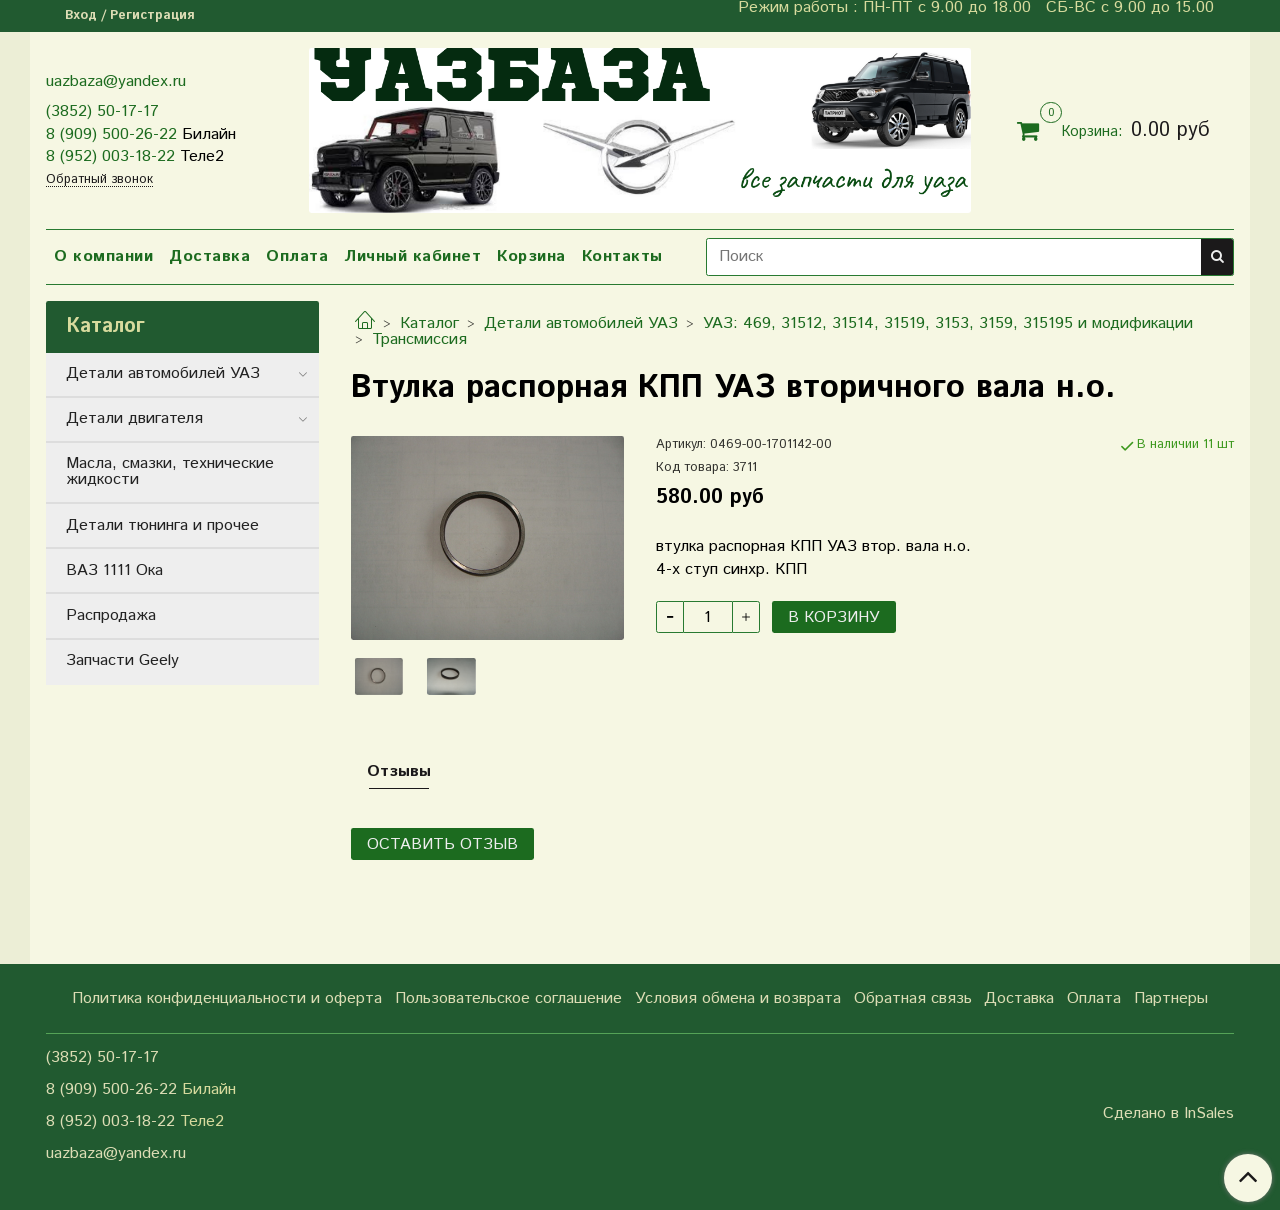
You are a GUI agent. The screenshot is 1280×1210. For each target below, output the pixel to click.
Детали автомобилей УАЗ (581, 323)
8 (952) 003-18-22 (110, 156)
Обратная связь (913, 998)
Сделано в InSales (1168, 1114)
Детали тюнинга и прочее (162, 525)
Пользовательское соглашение (508, 998)
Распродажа (111, 615)
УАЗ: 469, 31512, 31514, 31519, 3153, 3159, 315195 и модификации (948, 323)
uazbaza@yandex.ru (116, 81)
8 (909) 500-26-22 (111, 134)
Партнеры (1171, 998)
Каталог (429, 323)
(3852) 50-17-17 (102, 111)
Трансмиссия (419, 339)
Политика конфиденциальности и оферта (227, 998)
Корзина (531, 256)
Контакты (622, 256)
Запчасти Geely (122, 660)
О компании (103, 256)
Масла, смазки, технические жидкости (170, 471)
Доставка (209, 256)
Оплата (297, 256)
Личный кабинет (412, 256)
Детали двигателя (134, 418)
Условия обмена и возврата (738, 998)
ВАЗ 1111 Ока (114, 570)
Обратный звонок (99, 180)
